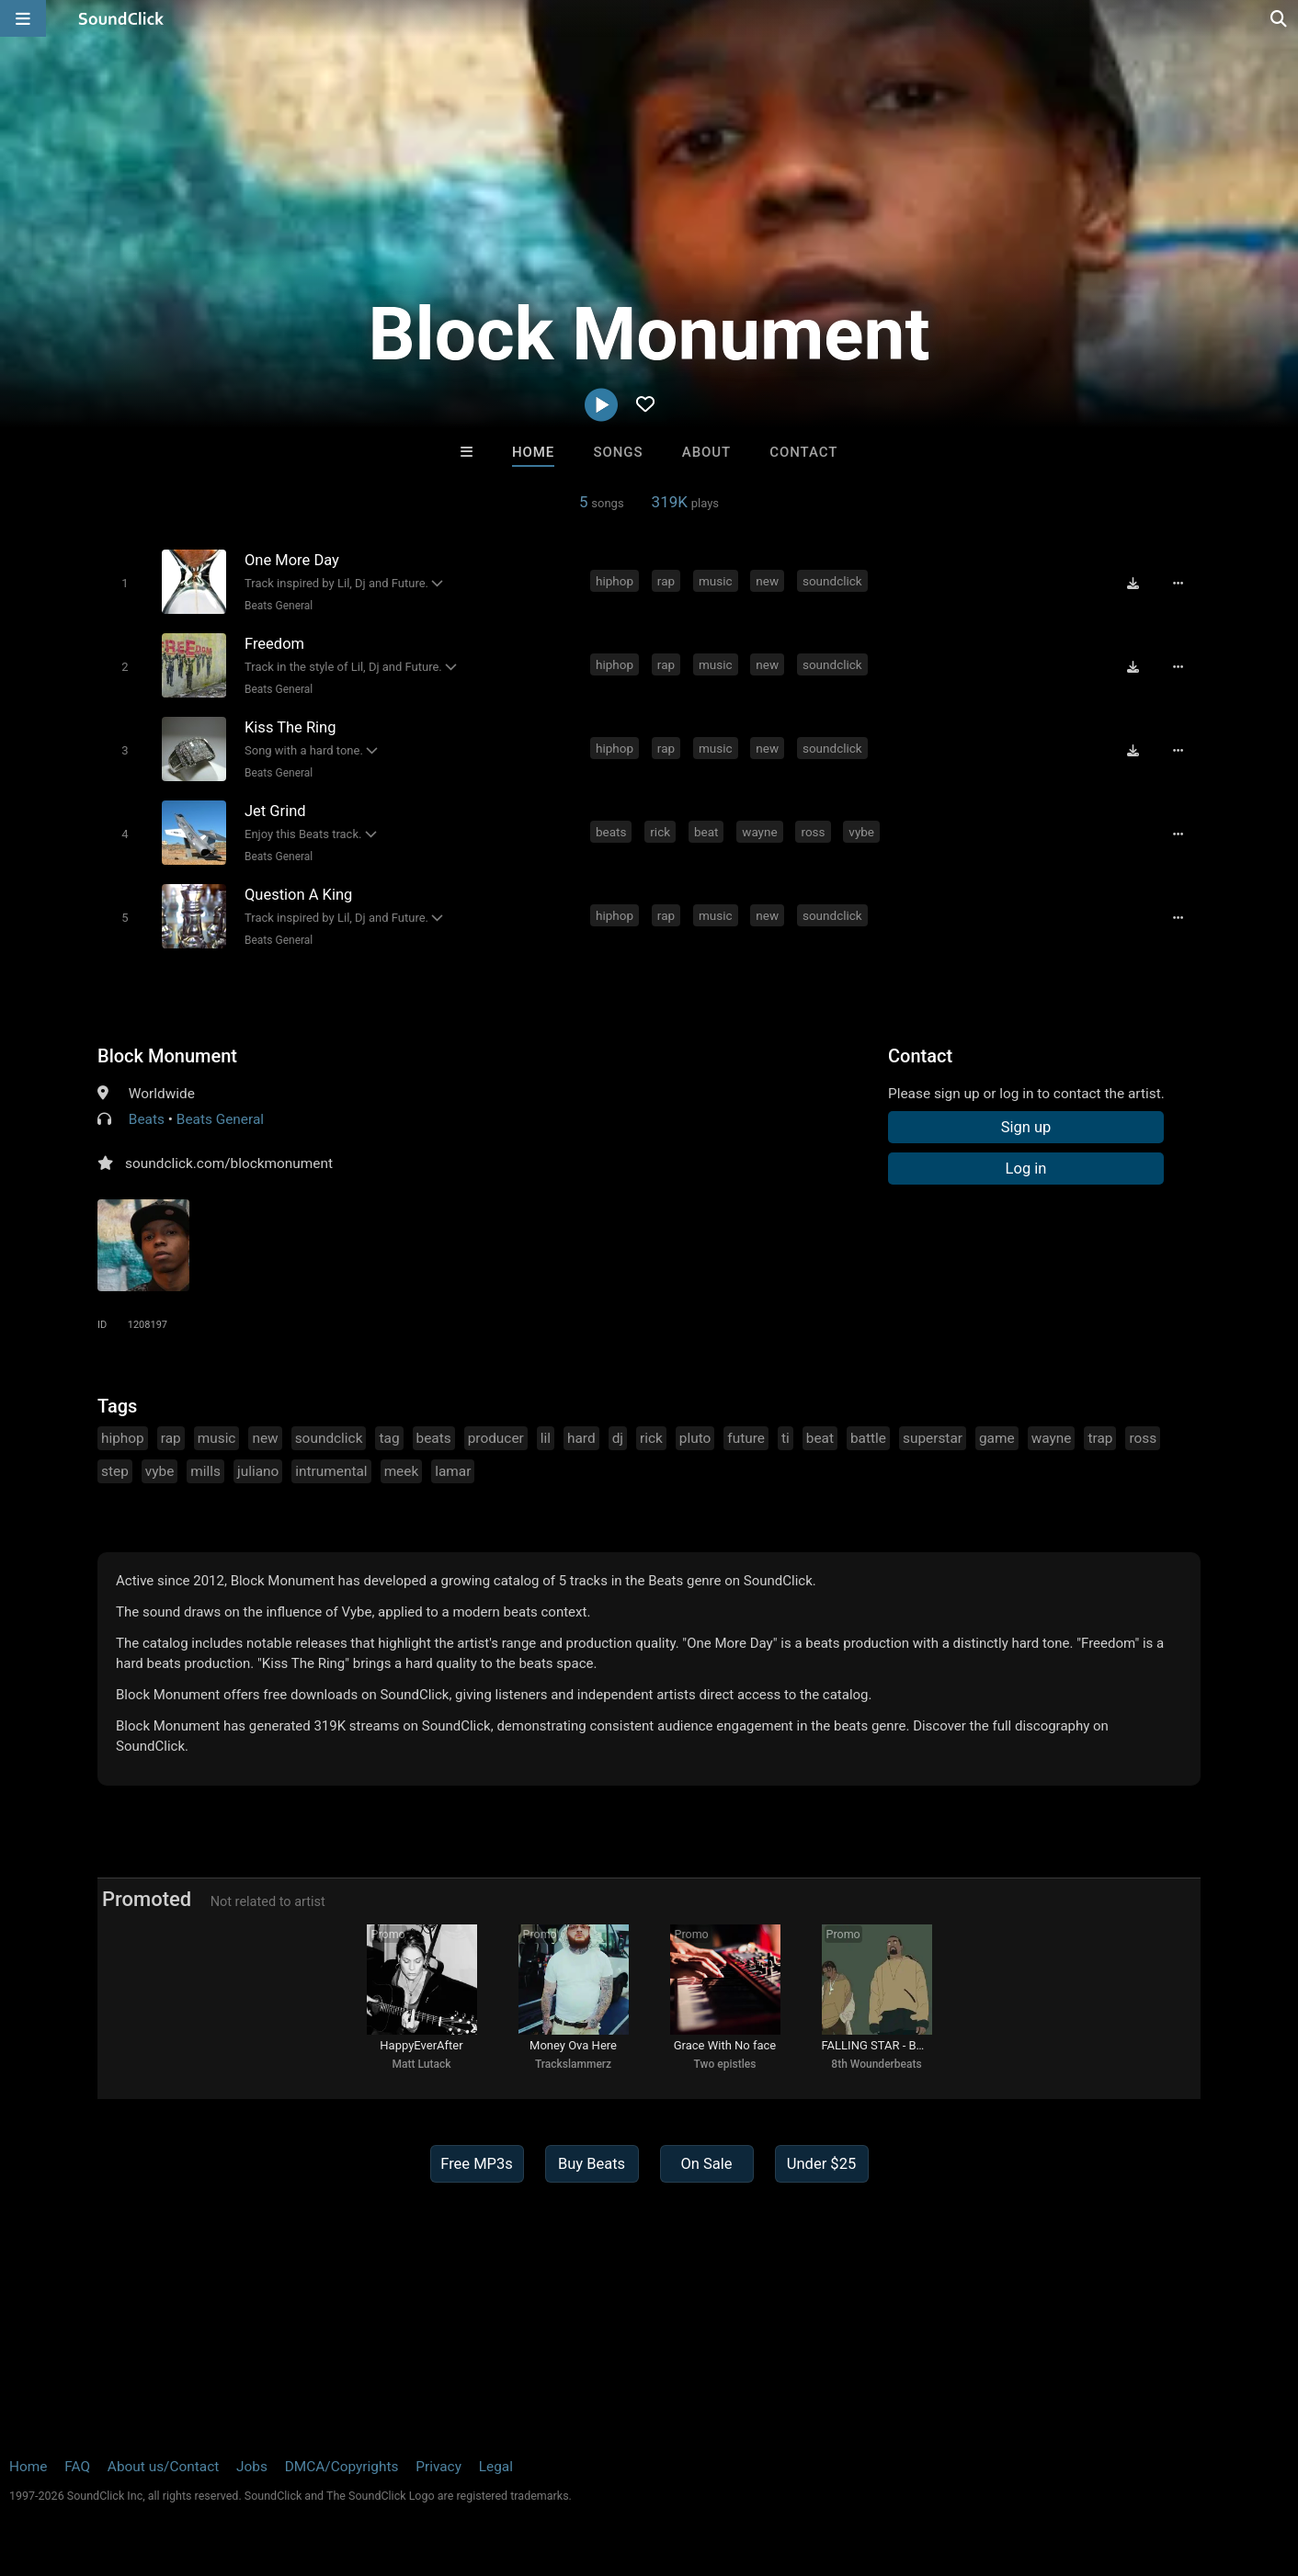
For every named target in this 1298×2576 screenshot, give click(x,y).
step (115, 1471)
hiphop (614, 580)
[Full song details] (1177, 583)
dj (617, 1438)
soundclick (832, 580)
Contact (803, 452)
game (997, 1438)
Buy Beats (591, 2164)
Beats (147, 1119)
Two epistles (725, 2064)
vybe (861, 831)
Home (533, 452)
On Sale (706, 2164)
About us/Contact (163, 2466)
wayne (759, 831)
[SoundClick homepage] (121, 18)
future (746, 1438)
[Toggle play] (124, 583)
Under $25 (821, 2164)
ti (785, 1438)
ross (813, 831)
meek (401, 1471)
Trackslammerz (573, 2064)
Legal (496, 2466)
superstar (932, 1438)
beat (706, 831)
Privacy (438, 2466)
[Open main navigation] (23, 18)
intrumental (331, 1471)
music (716, 580)
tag (389, 1438)
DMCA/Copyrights (342, 2466)
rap (666, 580)
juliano (258, 1471)
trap (1099, 1438)
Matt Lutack (422, 2064)
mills (205, 1471)
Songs (618, 452)
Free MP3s (476, 2164)
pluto (695, 1438)
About (706, 452)
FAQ (77, 2466)
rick (660, 831)
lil (546, 1438)
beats (611, 831)
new (767, 580)
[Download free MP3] (1132, 583)
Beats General (279, 605)
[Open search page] (1279, 18)
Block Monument (167, 1056)
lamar (453, 1471)
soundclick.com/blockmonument (229, 1163)
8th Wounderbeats (876, 2064)
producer (496, 1438)
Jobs (252, 2466)
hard (581, 1438)
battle (868, 1438)
